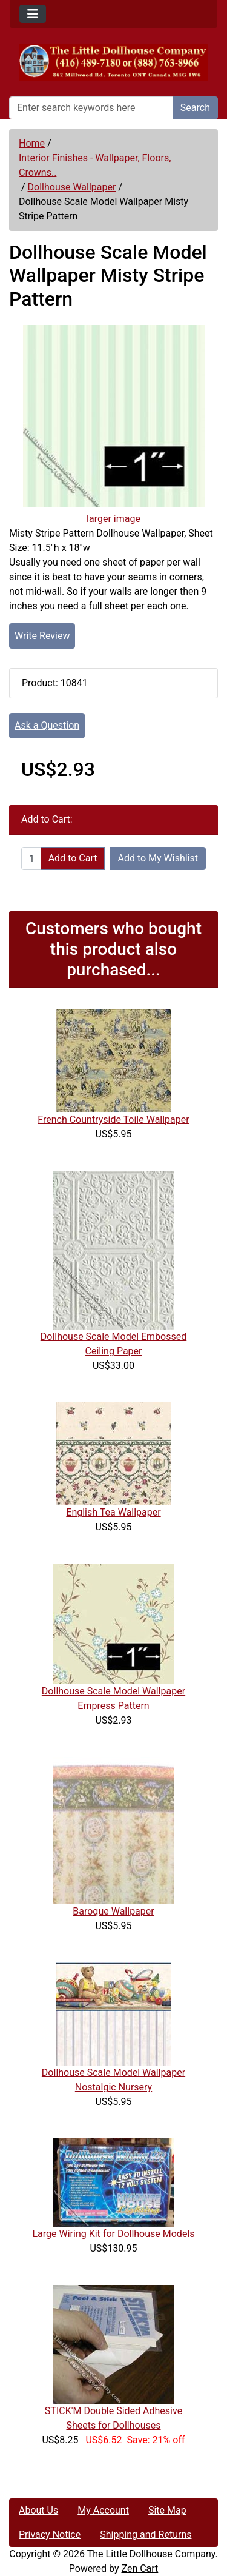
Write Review (42, 635)
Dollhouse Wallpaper (72, 187)
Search (195, 107)
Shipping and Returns (145, 2534)
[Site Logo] (113, 62)
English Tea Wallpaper (113, 1512)
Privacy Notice (50, 2534)
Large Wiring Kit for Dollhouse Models (113, 2234)
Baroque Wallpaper (113, 1911)
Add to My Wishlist (157, 858)
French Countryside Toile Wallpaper (113, 1119)
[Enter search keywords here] (91, 107)
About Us (38, 2510)
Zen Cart (139, 2568)
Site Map (167, 2510)
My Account (103, 2510)
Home (32, 143)
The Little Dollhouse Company (151, 2554)
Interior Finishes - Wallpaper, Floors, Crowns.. (95, 165)
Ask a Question (47, 725)
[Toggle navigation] (32, 14)
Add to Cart (72, 858)
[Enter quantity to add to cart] (31, 858)
